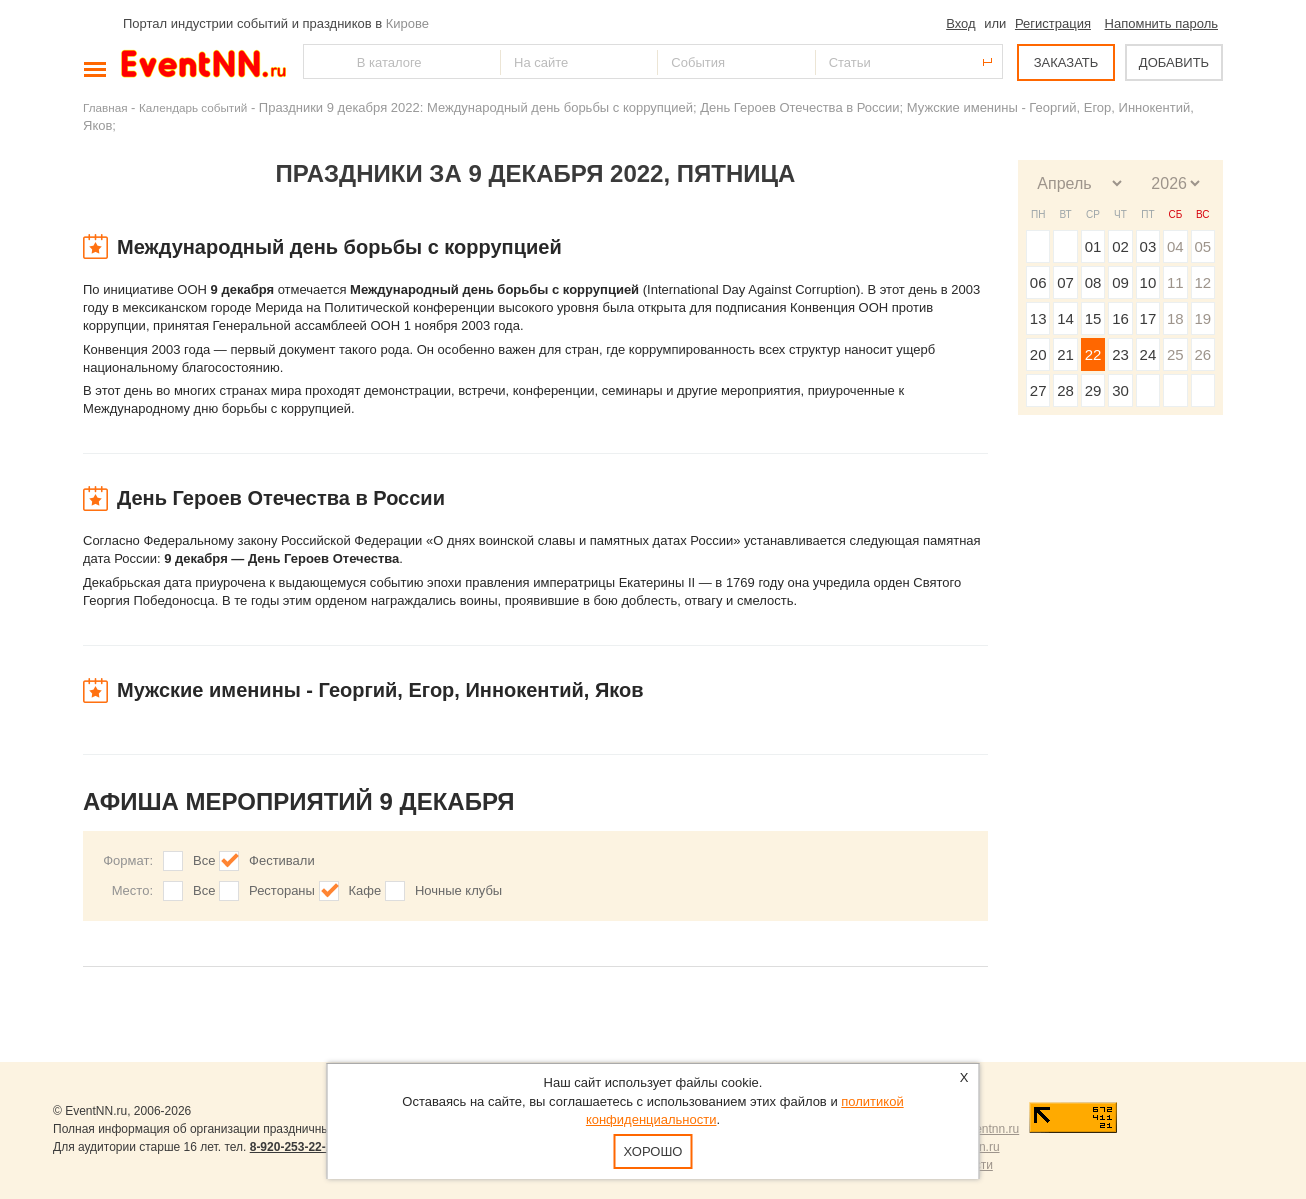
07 (1065, 282)
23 (1120, 354)
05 (1202, 246)
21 (1065, 354)
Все (204, 860)
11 (1175, 282)
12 (1202, 282)
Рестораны (282, 890)
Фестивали (282, 860)
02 (1120, 246)
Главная (105, 107)
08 (1093, 282)
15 (1093, 318)
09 (1120, 282)
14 (1065, 318)
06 (1038, 282)
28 (1065, 390)
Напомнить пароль (1161, 23)
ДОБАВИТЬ (1174, 62)
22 (1093, 354)
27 (1038, 390)
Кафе (365, 890)
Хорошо (653, 1151)
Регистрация (1053, 23)
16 (1120, 318)
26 (1202, 354)
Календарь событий (193, 107)
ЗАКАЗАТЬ (1066, 62)
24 (1148, 354)
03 (1148, 246)
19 (1202, 318)
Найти (320, 61)
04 (1175, 246)
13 (1038, 318)
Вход (960, 23)
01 (1093, 246)
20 (1038, 354)
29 (1093, 390)
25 (1175, 354)
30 (1120, 390)
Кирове (407, 23)
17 (1148, 318)
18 (1175, 318)
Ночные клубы (458, 890)
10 (1148, 282)
